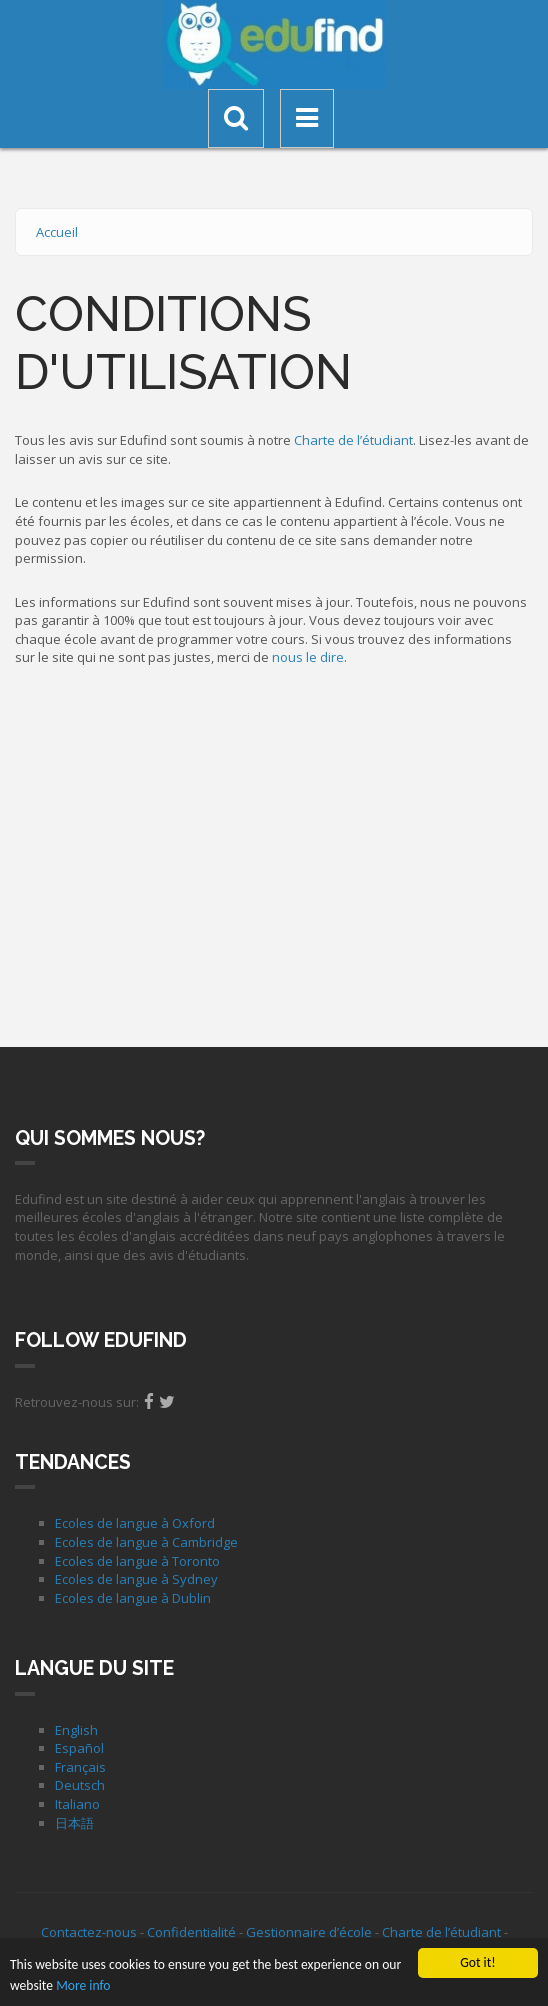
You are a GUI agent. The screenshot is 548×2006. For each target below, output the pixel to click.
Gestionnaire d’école (309, 1932)
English (76, 1730)
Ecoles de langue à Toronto (137, 1561)
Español (79, 1748)
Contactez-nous (89, 1932)
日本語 (74, 1823)
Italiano (77, 1804)
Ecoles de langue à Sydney (136, 1579)
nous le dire (308, 657)
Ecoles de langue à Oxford (135, 1523)
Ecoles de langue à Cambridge (146, 1542)
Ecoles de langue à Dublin (133, 1598)
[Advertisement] (274, 852)
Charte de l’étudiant (353, 440)
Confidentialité (191, 1932)
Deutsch (80, 1785)
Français (80, 1767)
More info (83, 1986)
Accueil (57, 232)
